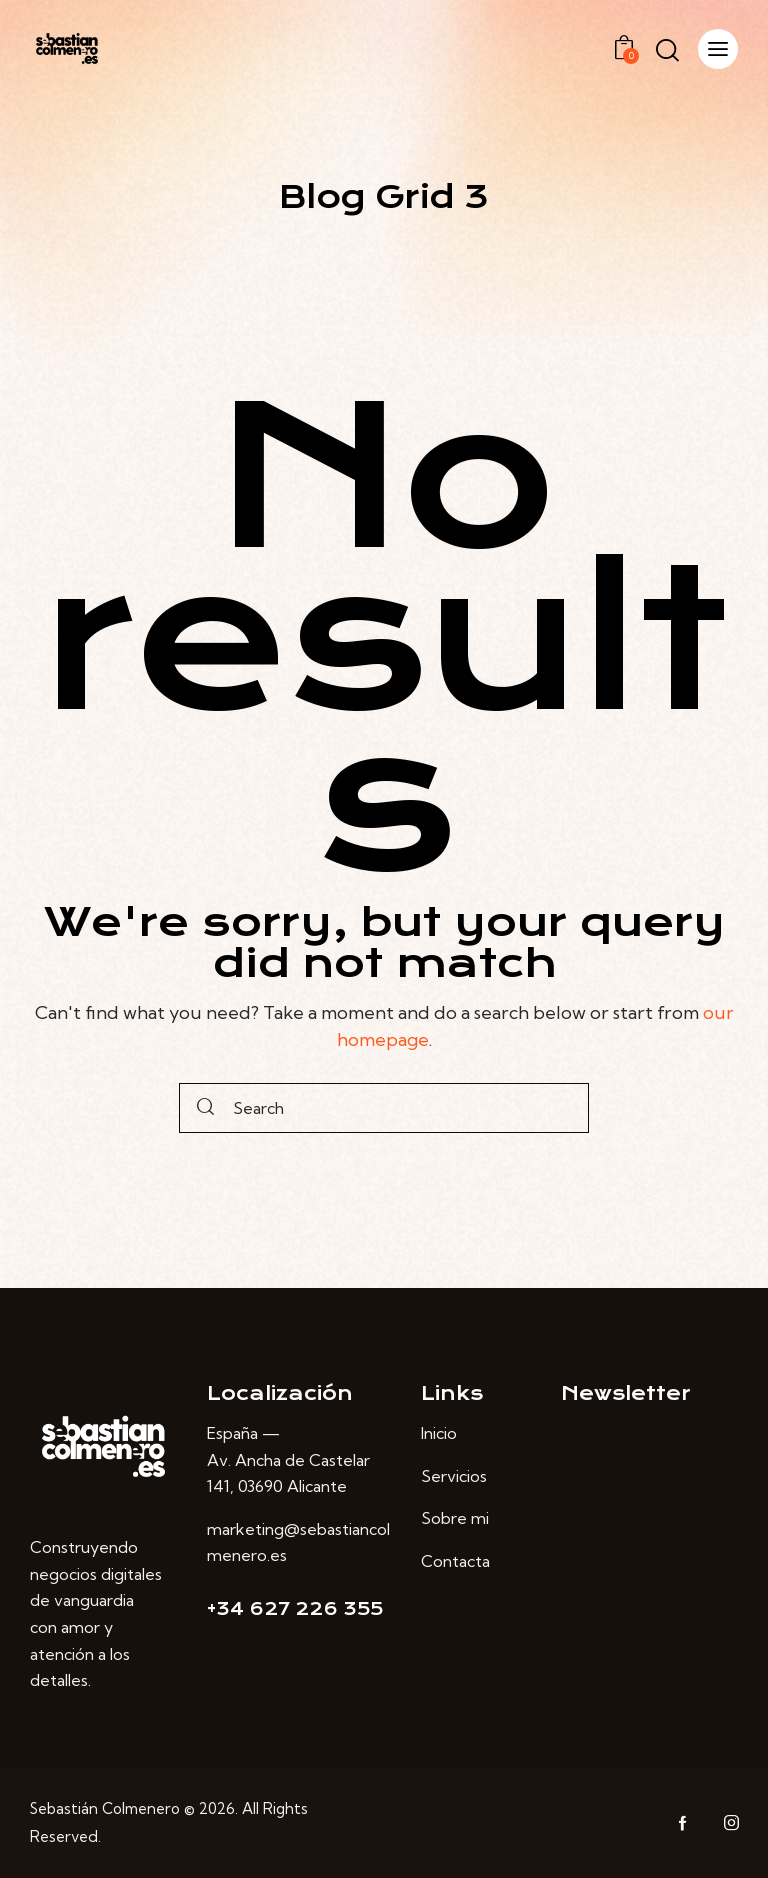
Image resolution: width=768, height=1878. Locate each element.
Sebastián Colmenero (105, 1808)
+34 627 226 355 (295, 1609)
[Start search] (205, 1108)
